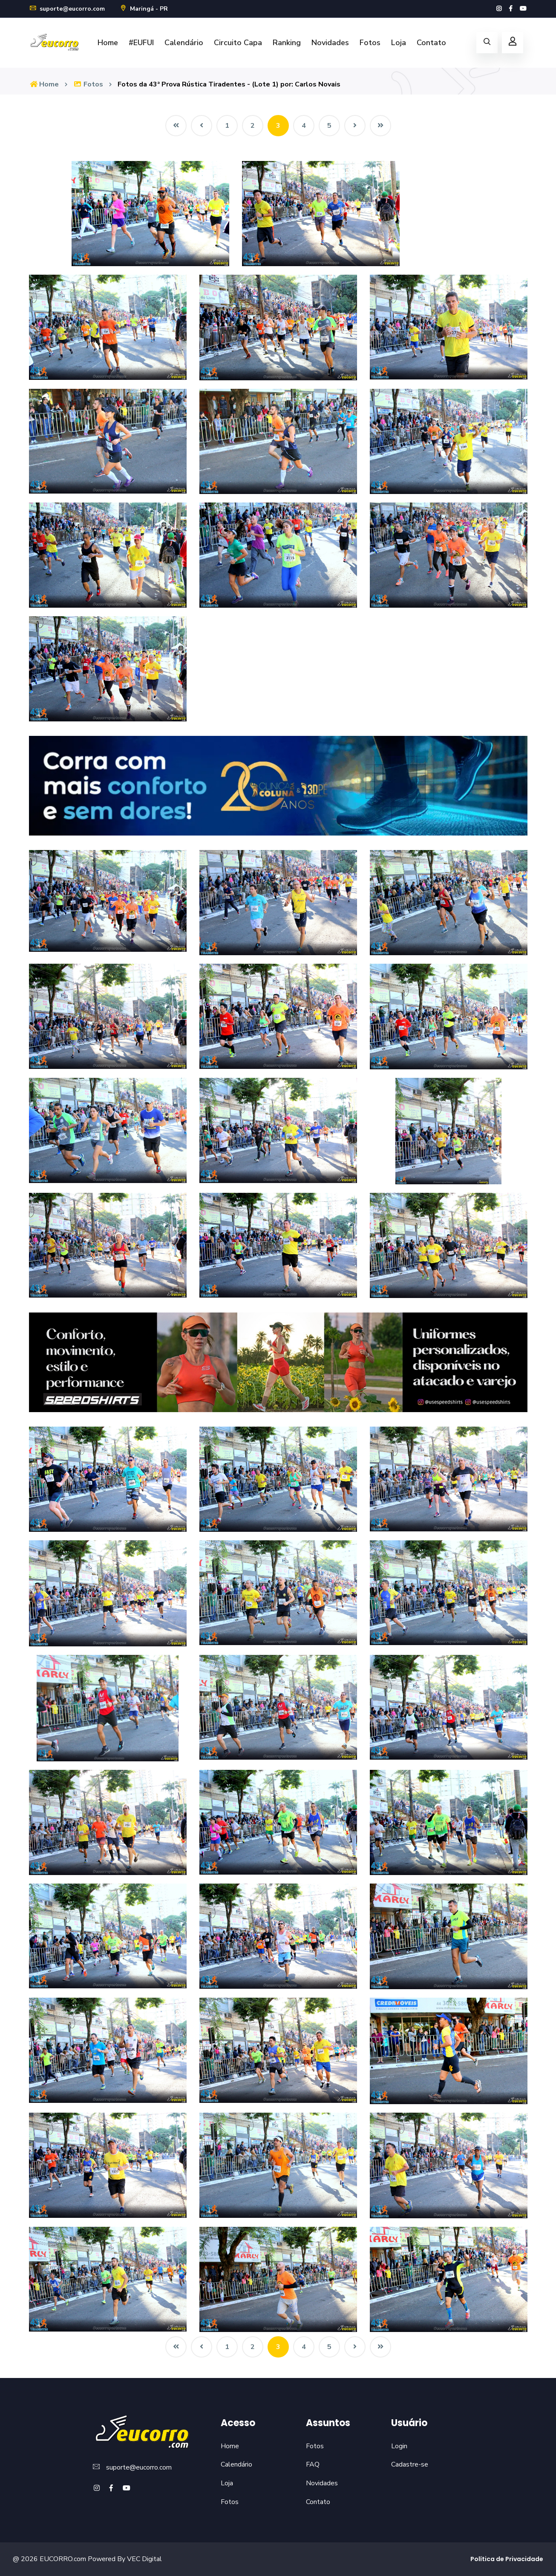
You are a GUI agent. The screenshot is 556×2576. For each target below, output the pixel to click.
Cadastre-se (409, 2464)
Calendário (183, 42)
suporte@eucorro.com (67, 9)
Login (399, 2446)
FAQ (313, 2464)
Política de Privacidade (506, 2559)
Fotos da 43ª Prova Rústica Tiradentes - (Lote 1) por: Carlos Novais (229, 84)
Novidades (330, 42)
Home (108, 42)
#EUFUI (141, 42)
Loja (398, 42)
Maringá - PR (143, 9)
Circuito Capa (238, 42)
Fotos (370, 42)
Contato (431, 42)
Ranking (287, 42)
